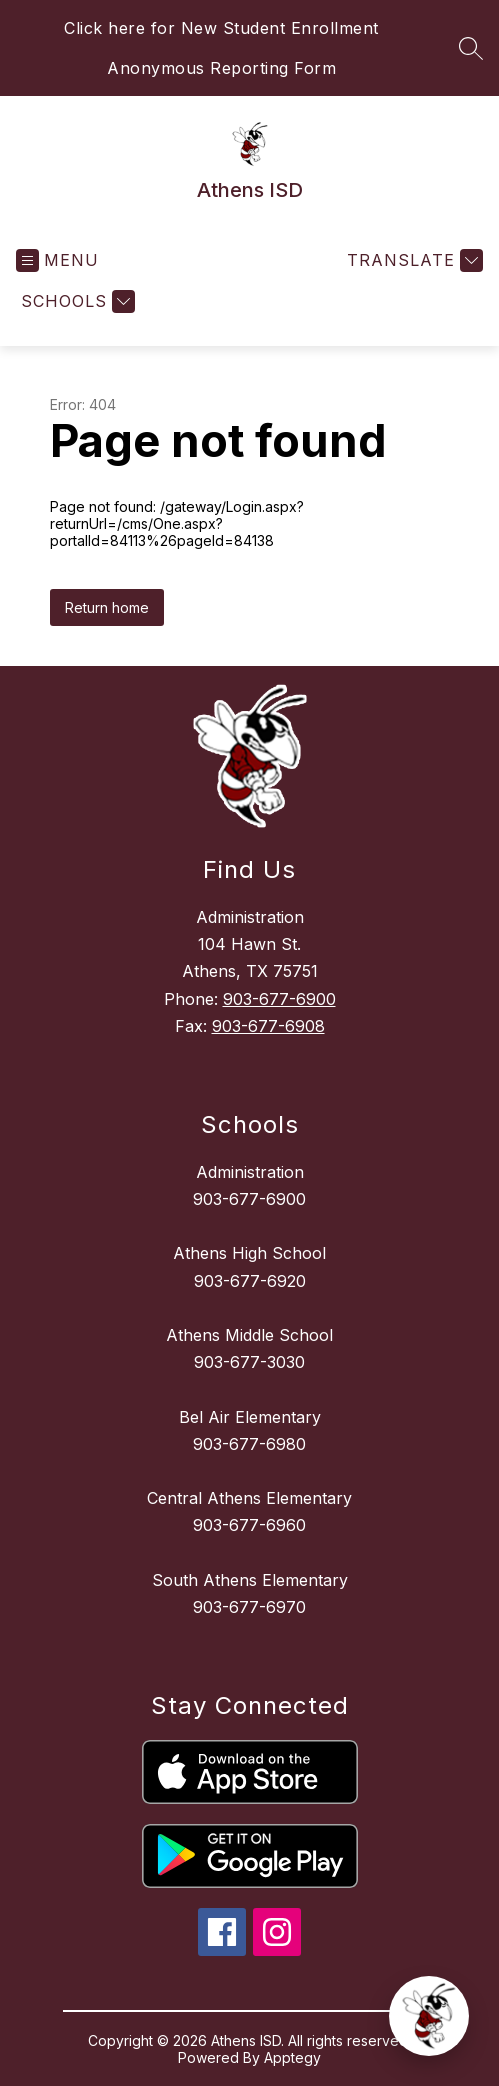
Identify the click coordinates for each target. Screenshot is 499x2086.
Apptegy (292, 2057)
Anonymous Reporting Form (221, 68)
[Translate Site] (412, 260)
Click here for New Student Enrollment (221, 28)
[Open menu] (57, 260)
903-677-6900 (279, 999)
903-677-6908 (268, 1026)
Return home (107, 607)
